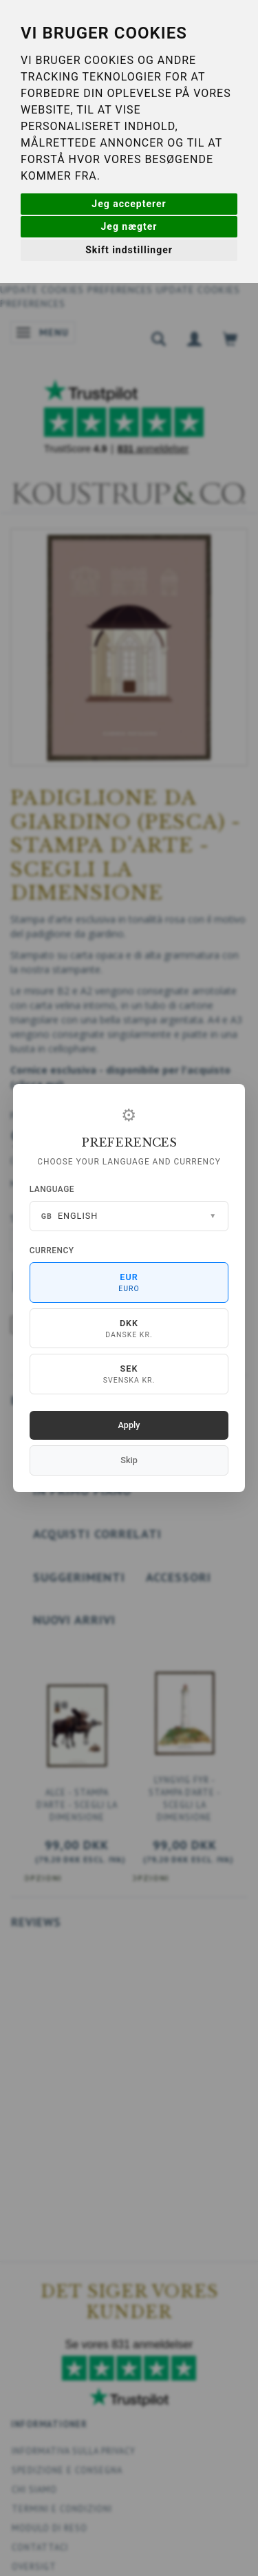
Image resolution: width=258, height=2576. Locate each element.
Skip (128, 1460)
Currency (52, 1250)
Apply (129, 1425)
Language (52, 1189)
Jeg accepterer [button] (129, 203)
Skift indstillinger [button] (129, 249)
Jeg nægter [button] (129, 226)
